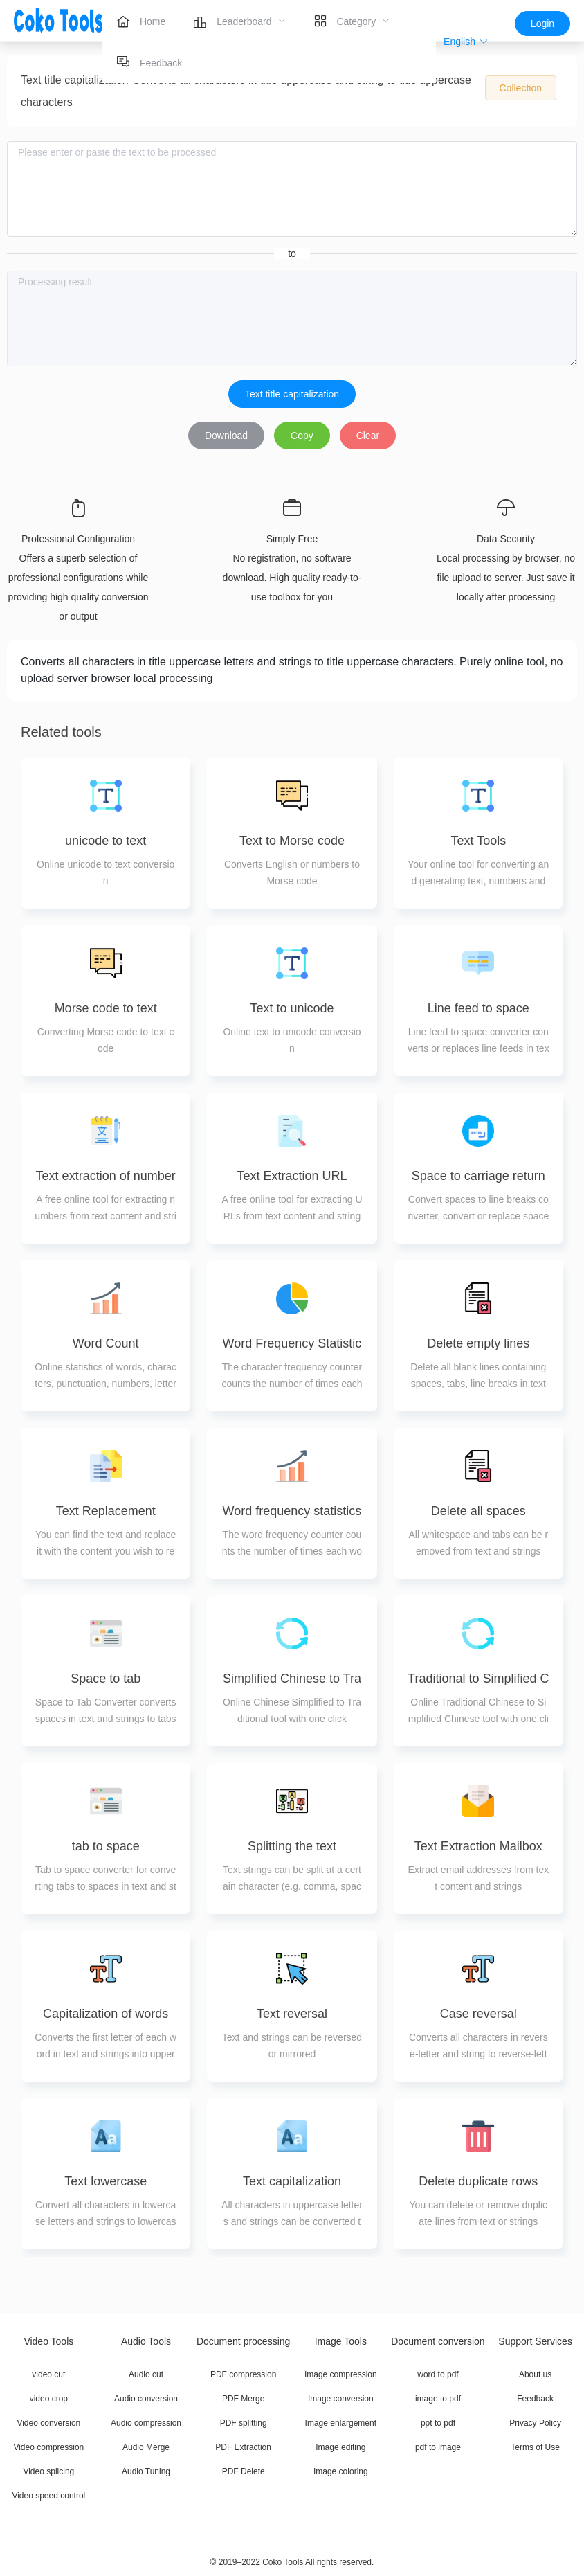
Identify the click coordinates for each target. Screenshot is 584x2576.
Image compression (340, 2374)
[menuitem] (140, 21)
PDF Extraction (243, 2447)
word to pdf (437, 2374)
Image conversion (341, 2399)
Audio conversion (146, 2399)
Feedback (535, 2399)
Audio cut (146, 2374)
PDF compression (243, 2374)
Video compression (48, 2447)
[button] (466, 41)
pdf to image (438, 2447)
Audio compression (146, 2423)
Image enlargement (340, 2423)
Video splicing (48, 2471)
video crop (49, 2399)
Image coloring (340, 2471)
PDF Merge (243, 2399)
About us (535, 2374)
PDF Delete (243, 2471)
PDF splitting (243, 2423)
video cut (48, 2374)
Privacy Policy (535, 2423)
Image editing (340, 2447)
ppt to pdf (438, 2423)
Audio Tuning (146, 2471)
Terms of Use (535, 2447)
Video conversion (48, 2423)
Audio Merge (146, 2447)
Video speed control (48, 2496)
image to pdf (438, 2399)
